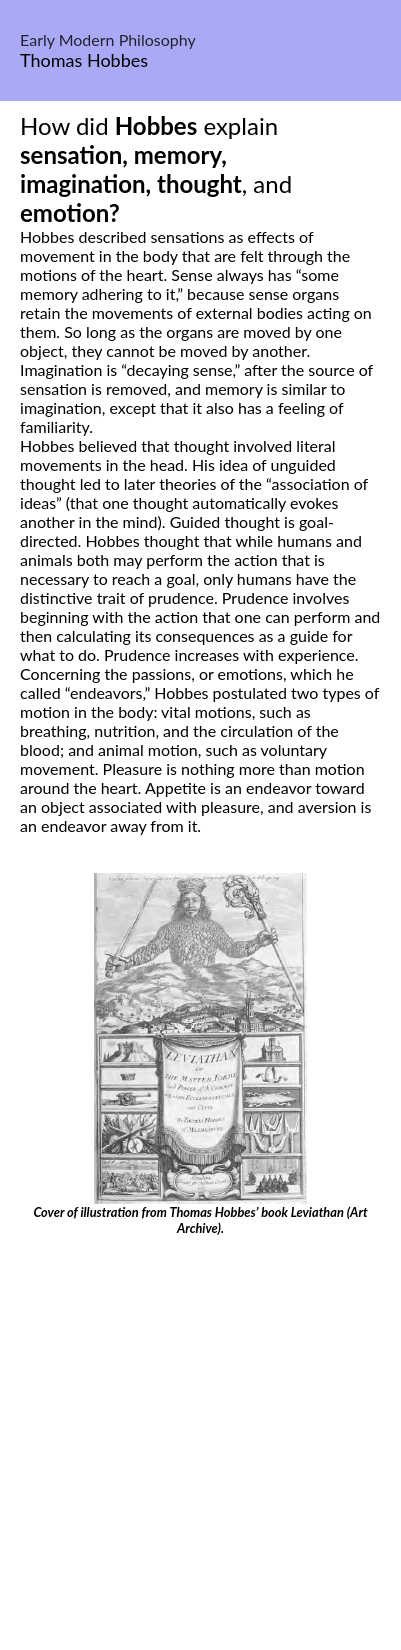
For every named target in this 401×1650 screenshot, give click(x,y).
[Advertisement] (200, 1446)
